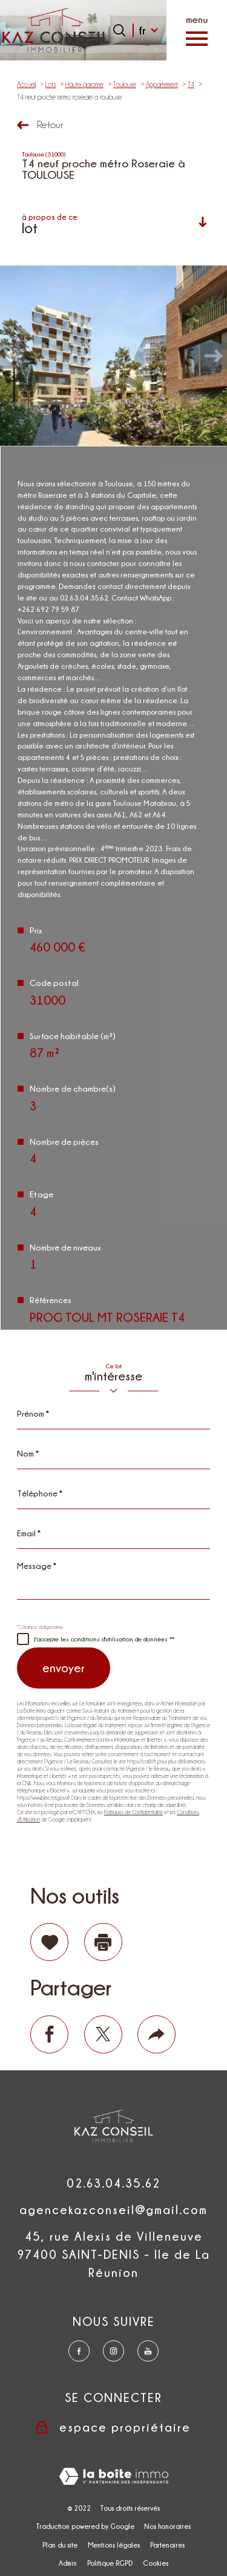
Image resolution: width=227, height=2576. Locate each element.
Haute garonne (84, 84)
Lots (50, 84)
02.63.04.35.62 (113, 2183)
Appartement (162, 84)
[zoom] (113, 355)
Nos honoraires (167, 2526)
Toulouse (124, 84)
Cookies (155, 2563)
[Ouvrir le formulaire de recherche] (119, 30)
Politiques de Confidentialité (133, 1812)
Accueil (26, 84)
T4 (191, 84)
